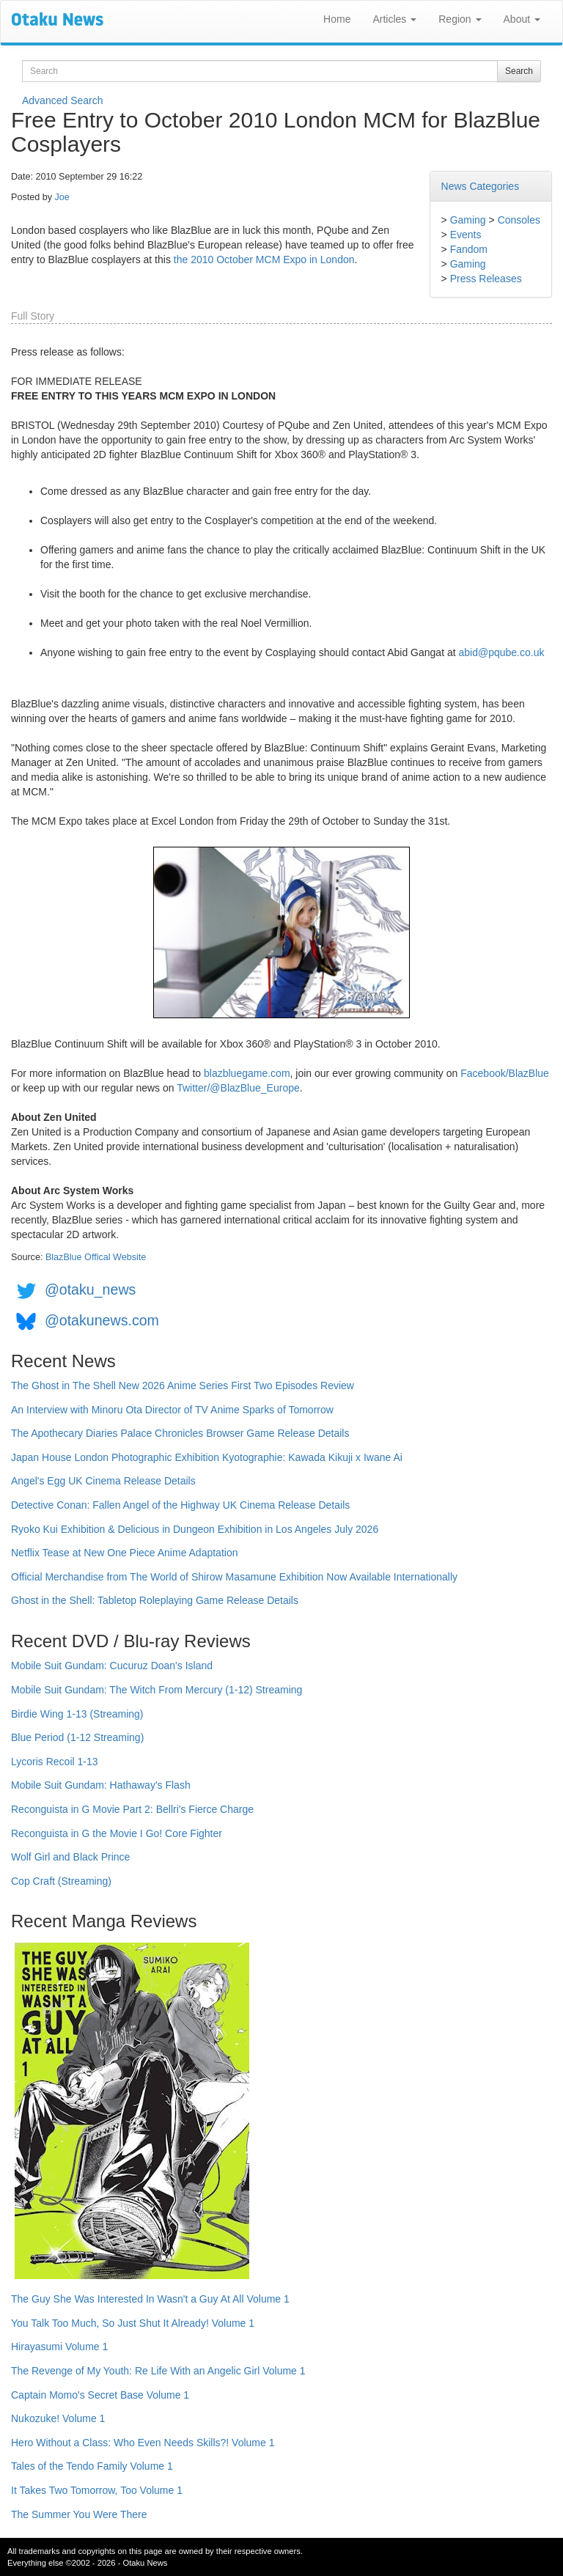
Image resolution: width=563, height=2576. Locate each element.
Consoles (519, 220)
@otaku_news (90, 1289)
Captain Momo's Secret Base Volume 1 (100, 2395)
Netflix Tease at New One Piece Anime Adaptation (124, 1553)
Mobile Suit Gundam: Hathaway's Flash (101, 1785)
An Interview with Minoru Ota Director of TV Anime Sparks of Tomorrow (172, 1410)
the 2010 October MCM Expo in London (264, 259)
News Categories (480, 186)
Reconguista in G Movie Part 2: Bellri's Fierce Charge (132, 1809)
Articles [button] (394, 19)
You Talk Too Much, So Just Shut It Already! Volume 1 (132, 2323)
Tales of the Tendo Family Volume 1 (92, 2466)
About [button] (522, 19)
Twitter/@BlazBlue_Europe (238, 1088)
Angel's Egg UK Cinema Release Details (103, 1481)
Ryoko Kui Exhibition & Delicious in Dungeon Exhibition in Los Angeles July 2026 (194, 1529)
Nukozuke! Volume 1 (58, 2418)
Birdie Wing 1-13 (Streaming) (77, 1714)
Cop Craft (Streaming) (61, 1881)
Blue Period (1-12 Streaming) (77, 1737)
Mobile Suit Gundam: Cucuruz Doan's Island (112, 1665)
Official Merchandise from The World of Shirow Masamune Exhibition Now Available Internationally (234, 1577)
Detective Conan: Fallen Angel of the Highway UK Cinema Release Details (180, 1505)
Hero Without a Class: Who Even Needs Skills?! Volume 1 (143, 2442)
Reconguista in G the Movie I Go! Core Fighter (116, 1833)
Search (519, 71)
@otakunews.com (102, 1320)
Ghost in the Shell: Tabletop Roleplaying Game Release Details (154, 1600)
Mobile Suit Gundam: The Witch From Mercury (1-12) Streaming (156, 1690)
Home (336, 19)
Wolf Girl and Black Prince (70, 1857)
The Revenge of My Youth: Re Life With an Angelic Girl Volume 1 (158, 2371)
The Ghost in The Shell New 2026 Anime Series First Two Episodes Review (182, 1385)
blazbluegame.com (247, 1073)
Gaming (468, 220)
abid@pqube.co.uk (501, 652)
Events (466, 234)
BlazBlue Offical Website (95, 1257)
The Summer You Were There (79, 2514)
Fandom (468, 249)
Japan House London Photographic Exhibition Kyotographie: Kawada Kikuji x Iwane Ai (206, 1457)
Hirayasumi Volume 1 (59, 2346)
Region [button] (459, 19)
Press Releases (486, 278)
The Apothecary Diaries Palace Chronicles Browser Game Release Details (180, 1433)
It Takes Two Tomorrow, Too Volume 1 (97, 2490)
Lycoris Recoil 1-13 (54, 1761)
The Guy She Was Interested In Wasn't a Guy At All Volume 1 (150, 2299)
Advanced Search (62, 100)
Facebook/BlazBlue (504, 1073)
